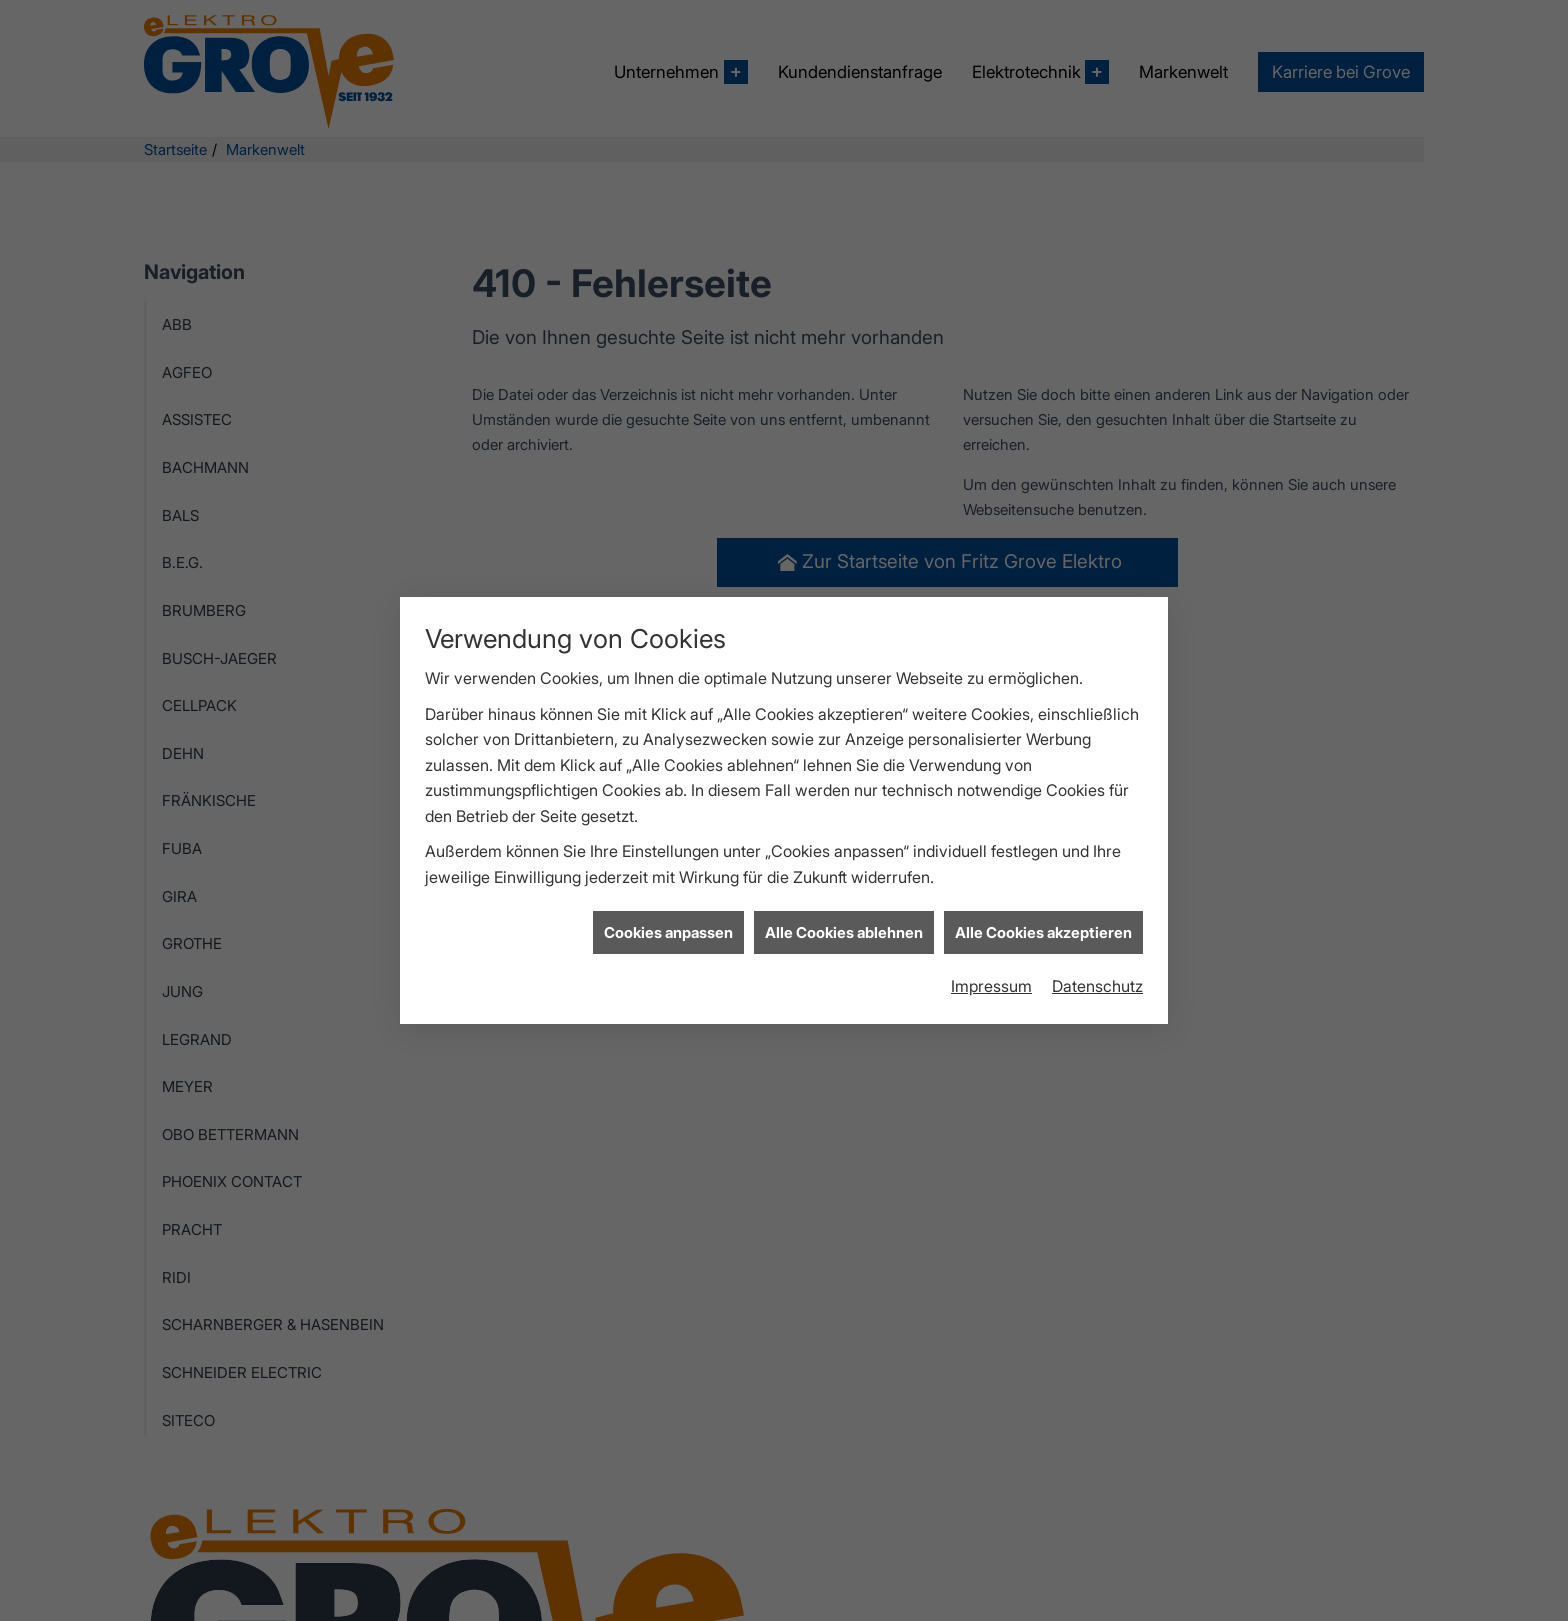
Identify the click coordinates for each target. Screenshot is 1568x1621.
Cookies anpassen (668, 914)
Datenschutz (1097, 968)
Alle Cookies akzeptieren (1043, 914)
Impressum (991, 968)
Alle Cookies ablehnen (844, 914)
